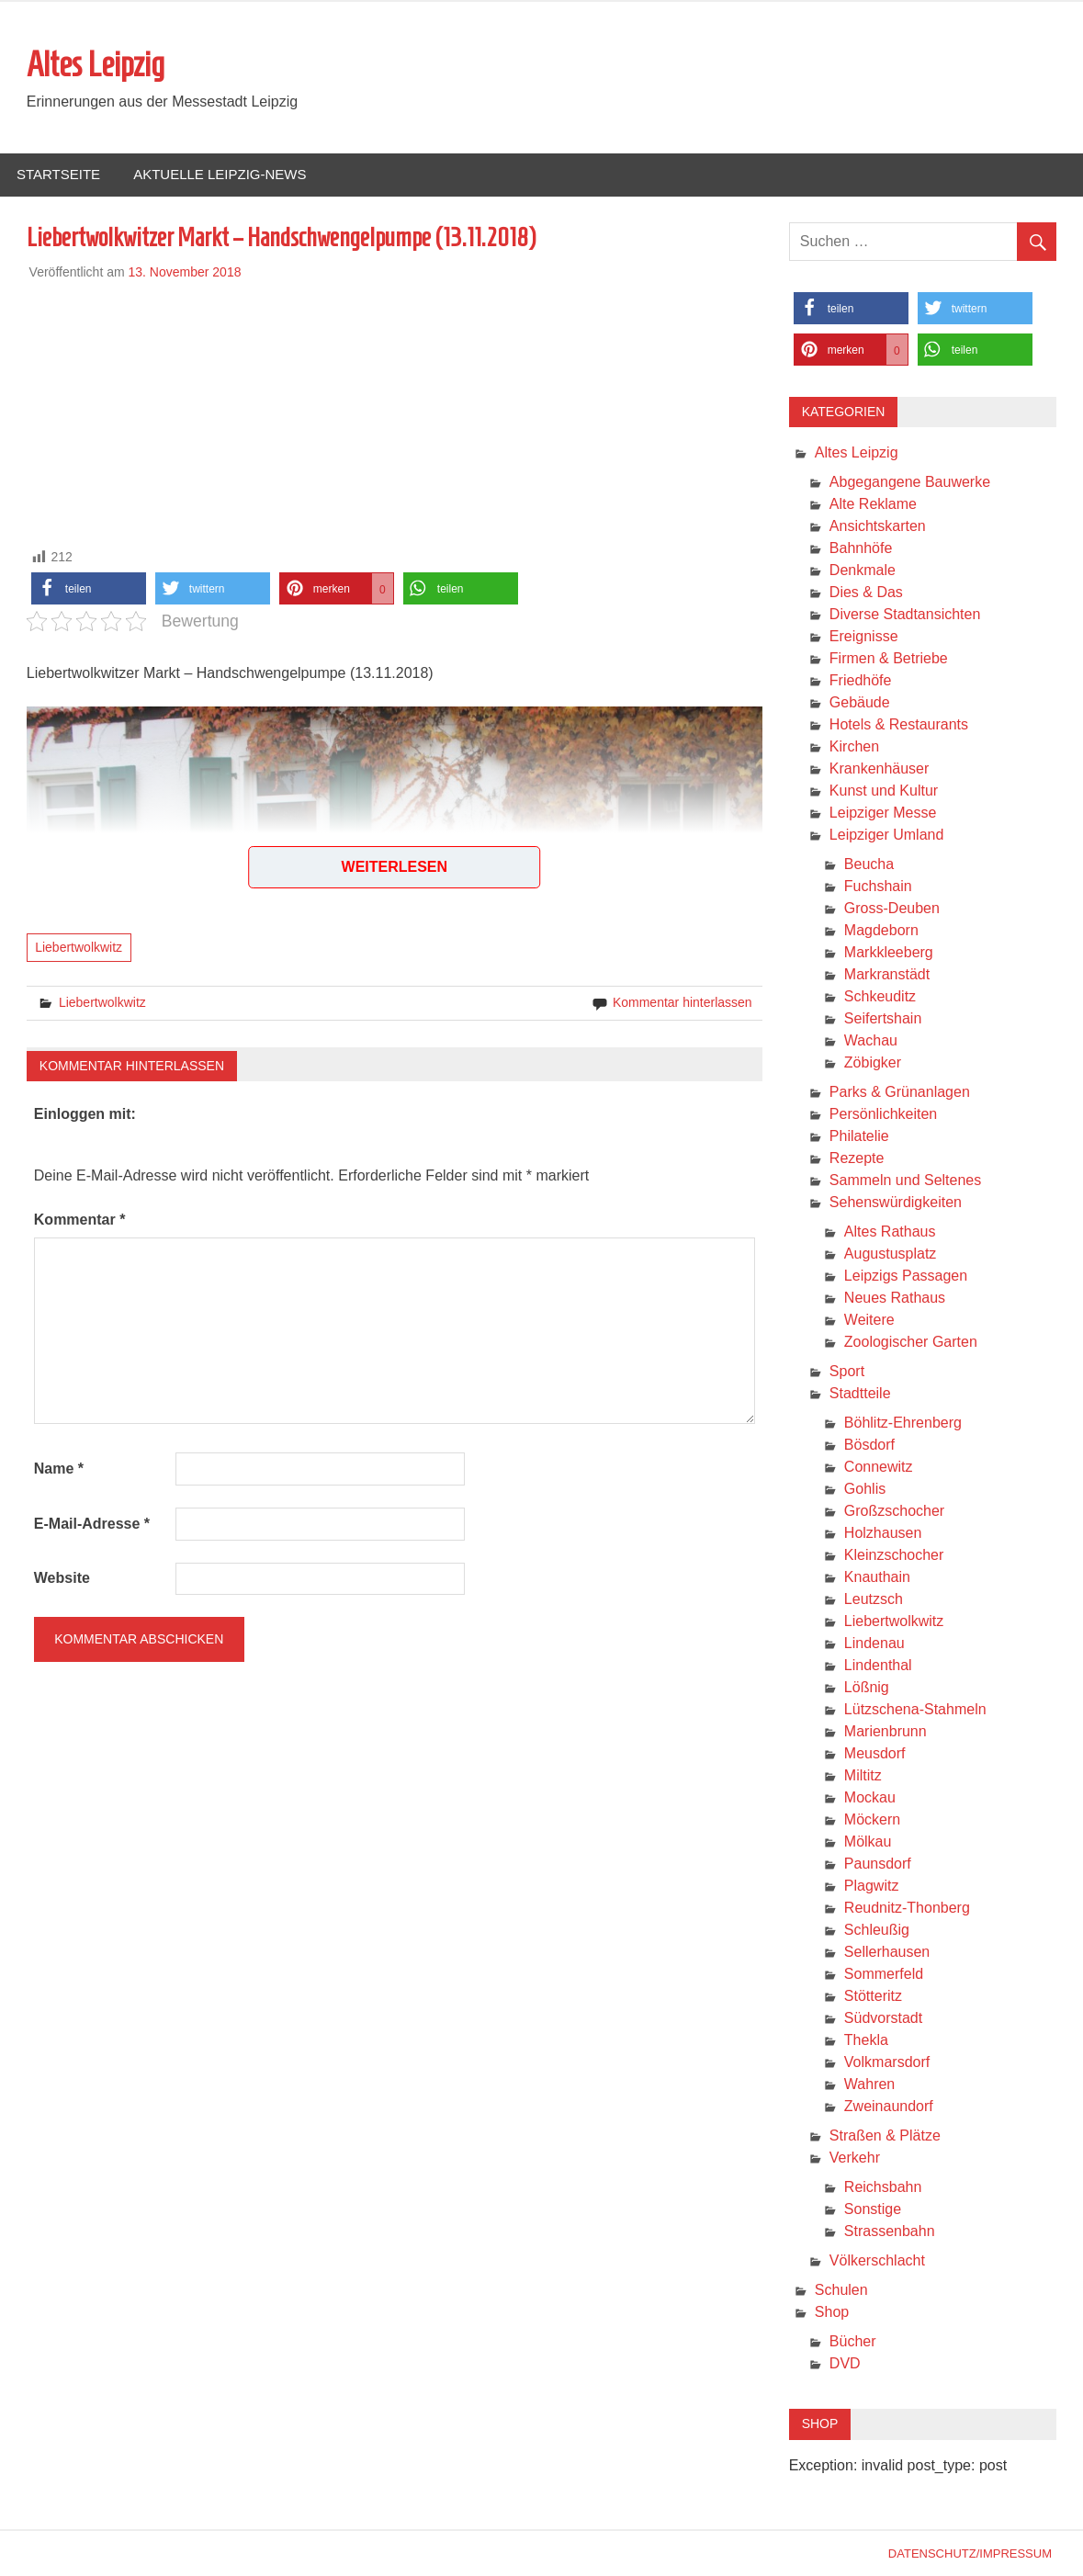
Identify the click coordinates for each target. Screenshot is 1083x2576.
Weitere (869, 1320)
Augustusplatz (890, 1253)
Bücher (852, 2341)
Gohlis (865, 1489)
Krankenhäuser (879, 768)
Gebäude (859, 702)
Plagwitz (871, 1885)
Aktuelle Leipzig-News (219, 174)
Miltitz (863, 1775)
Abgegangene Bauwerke (909, 482)
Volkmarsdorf (887, 2062)
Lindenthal (878, 1665)
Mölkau (868, 1841)
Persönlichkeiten (883, 1114)
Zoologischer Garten (910, 1342)
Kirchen (854, 746)
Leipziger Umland (886, 834)
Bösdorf (869, 1444)
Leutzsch (873, 1599)
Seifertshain (883, 1018)
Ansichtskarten (877, 526)
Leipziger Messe (883, 812)
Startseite (58, 174)
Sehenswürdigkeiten (895, 1202)
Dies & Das (866, 592)
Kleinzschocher (894, 1555)
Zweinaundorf (888, 2106)
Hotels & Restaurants (898, 724)
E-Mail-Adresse (92, 1523)
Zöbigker (872, 1062)
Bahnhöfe (861, 548)
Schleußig (876, 1930)
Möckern (872, 1819)
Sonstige (872, 2209)
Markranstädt (887, 974)
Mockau (870, 1797)
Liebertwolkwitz (78, 947)
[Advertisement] (394, 410)
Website (62, 1578)
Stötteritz (873, 1996)
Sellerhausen (887, 1952)
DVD (845, 2363)
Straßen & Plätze (885, 2135)
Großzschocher (894, 1511)
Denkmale (862, 570)
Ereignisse (863, 636)
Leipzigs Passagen (905, 1275)
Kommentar (80, 1219)
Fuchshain (878, 886)
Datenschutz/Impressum (970, 2553)
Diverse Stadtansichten (905, 614)
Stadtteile (860, 1393)
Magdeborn (881, 930)
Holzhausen (883, 1533)
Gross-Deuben (892, 908)
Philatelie (859, 1136)
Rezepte (857, 1158)
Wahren (869, 2084)
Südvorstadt (883, 2018)
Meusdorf (875, 1753)
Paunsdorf (877, 1863)
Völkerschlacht (877, 2260)
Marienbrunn (885, 1731)
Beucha (869, 864)
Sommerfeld (883, 1974)
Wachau (870, 1040)
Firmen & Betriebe (888, 658)
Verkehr (854, 2157)
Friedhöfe (860, 680)
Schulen (841, 2290)
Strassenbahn (889, 2231)
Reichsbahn (883, 2187)
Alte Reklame (873, 504)
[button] (88, 588)
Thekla (866, 2040)
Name (59, 1468)
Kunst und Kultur (883, 790)
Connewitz (878, 1466)
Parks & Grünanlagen (899, 1092)
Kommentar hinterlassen (682, 1002)
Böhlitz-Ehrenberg (903, 1422)
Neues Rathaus (894, 1297)
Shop (832, 2312)
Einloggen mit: (85, 1114)
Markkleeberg (888, 952)
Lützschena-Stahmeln (915, 1709)
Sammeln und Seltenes (905, 1180)
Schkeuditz (880, 996)
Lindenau (874, 1643)
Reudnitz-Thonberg (907, 1907)
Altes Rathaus (890, 1231)
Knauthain (877, 1577)
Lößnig (866, 1687)
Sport (846, 1371)
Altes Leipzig (95, 64)
